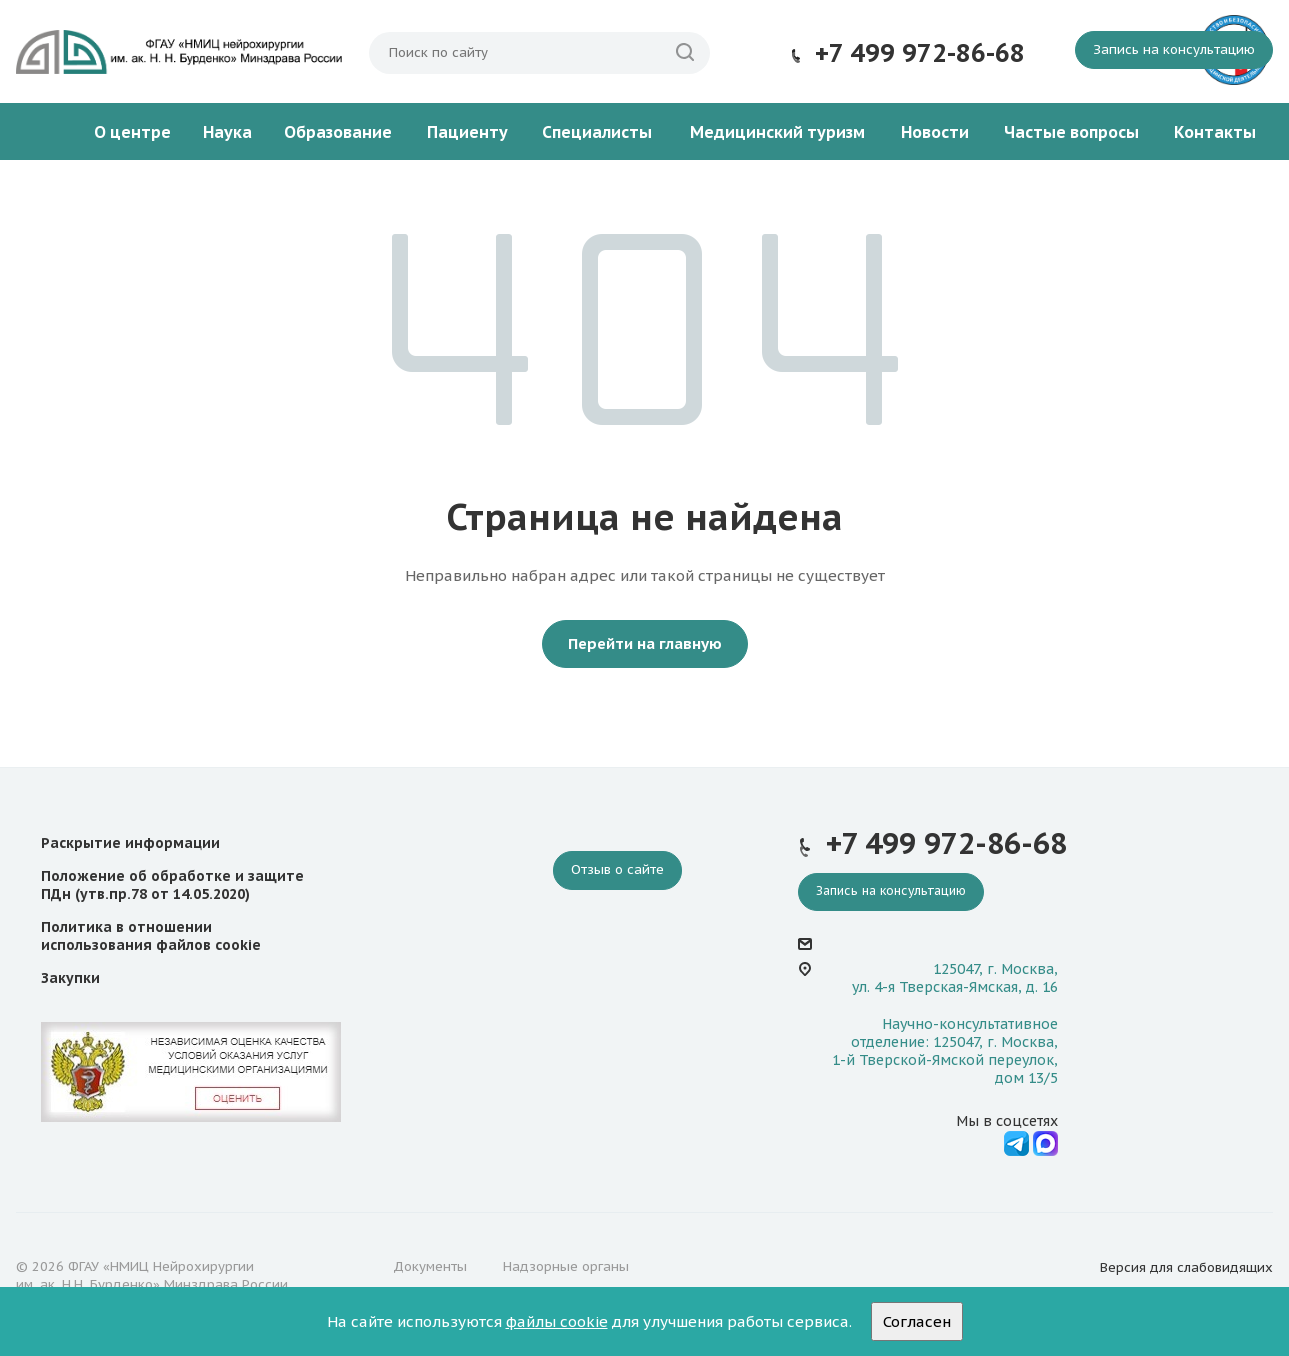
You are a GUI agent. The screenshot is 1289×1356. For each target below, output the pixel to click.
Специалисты (597, 132)
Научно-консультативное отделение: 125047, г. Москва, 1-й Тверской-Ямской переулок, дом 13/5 (945, 1051)
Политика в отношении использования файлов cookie (151, 936)
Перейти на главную (645, 643)
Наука (227, 132)
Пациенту (467, 132)
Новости (935, 132)
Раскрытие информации (130, 843)
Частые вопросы (1071, 132)
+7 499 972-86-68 (920, 53)
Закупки (70, 978)
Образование (338, 132)
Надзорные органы (566, 1266)
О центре (132, 132)
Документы (430, 1266)
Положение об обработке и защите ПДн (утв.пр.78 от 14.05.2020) (172, 885)
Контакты (1215, 132)
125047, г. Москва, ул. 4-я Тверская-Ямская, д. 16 (955, 978)
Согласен (917, 1321)
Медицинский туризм (777, 132)
